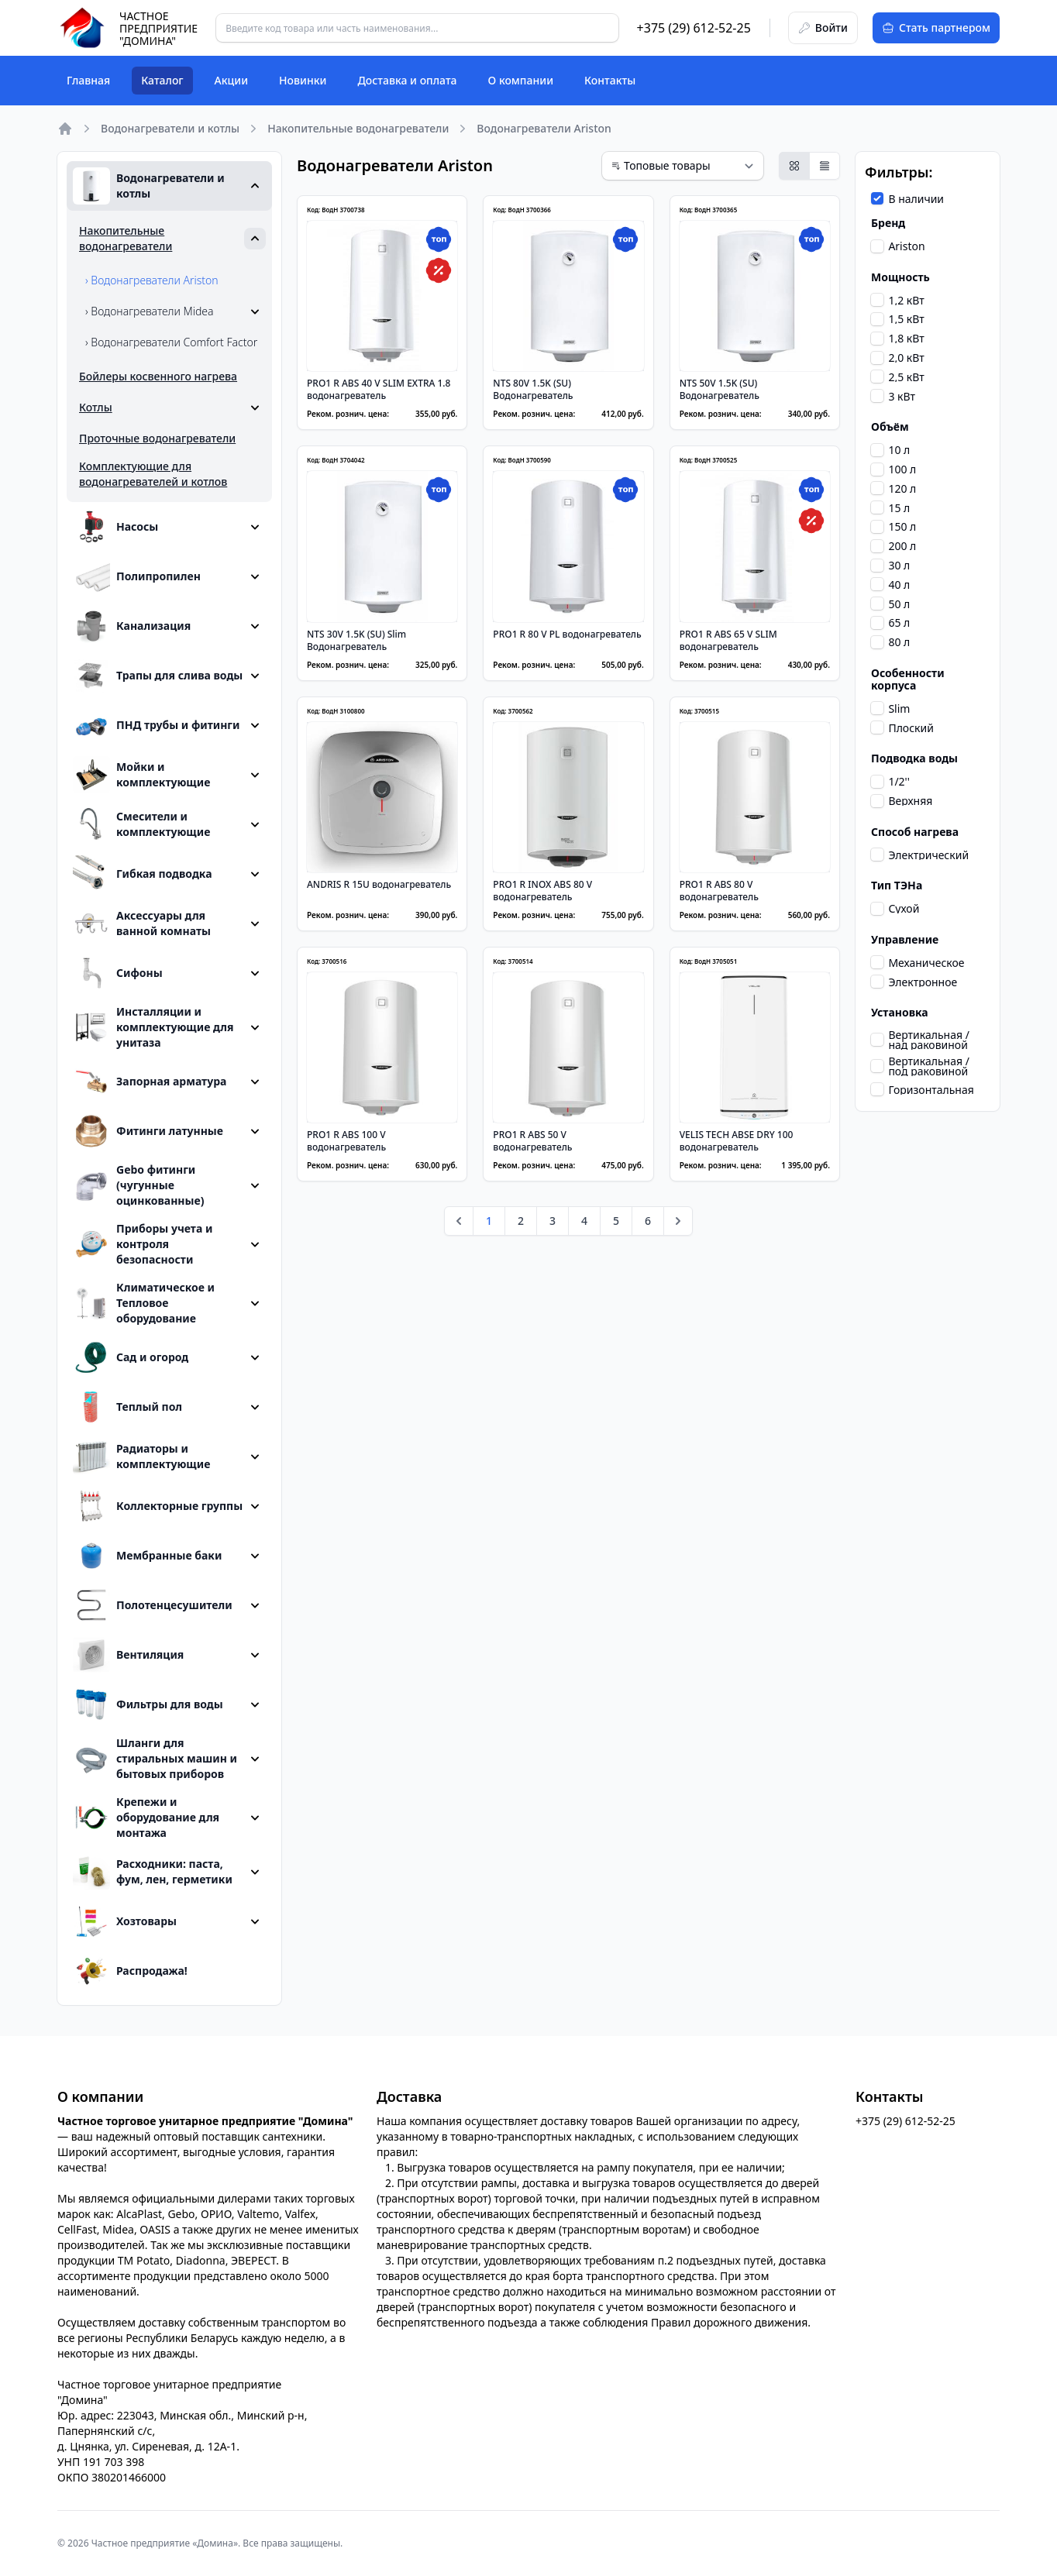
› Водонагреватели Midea (149, 311)
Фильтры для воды (148, 1704)
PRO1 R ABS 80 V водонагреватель (719, 890)
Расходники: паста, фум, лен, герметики (152, 1871)
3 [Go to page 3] (552, 1220)
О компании (521, 80)
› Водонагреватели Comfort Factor (171, 342)
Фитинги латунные (148, 1131)
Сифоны (118, 973)
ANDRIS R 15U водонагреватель (379, 884)
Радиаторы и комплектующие (141, 1456)
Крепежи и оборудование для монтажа (146, 1817)
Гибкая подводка (142, 873)
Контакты (609, 80)
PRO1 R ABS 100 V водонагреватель (346, 1141)
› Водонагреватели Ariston (152, 280)
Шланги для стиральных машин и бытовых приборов (155, 1758)
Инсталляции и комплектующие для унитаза (153, 1027)
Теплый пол (127, 1407)
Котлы (95, 407)
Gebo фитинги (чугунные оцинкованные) (138, 1185)
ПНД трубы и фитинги (156, 725)
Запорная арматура (149, 1081)
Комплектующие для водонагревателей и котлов (153, 474)
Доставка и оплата (406, 80)
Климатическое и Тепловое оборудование (144, 1303)
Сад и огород (130, 1357)
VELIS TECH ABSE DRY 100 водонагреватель (737, 1141)
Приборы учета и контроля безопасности (142, 1244)
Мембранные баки (147, 1555)
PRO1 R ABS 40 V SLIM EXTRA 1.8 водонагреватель (379, 389)
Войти (823, 27)
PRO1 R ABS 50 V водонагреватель (532, 1141)
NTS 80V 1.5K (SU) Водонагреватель (533, 389)
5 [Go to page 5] (616, 1220)
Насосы (115, 526)
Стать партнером (936, 27)
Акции (232, 80)
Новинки (302, 80)
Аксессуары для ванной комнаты (142, 923)
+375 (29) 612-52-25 (694, 27)
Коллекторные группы (158, 1506)
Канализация (132, 626)
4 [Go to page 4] (584, 1220)
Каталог (162, 80)
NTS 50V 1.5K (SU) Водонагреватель (719, 389)
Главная (88, 80)
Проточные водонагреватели (157, 438)
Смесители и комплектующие (141, 824)
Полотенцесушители (152, 1605)
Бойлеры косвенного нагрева (158, 376)
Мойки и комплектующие (141, 774)
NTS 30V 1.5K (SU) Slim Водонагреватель (356, 640)
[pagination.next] (678, 1221)
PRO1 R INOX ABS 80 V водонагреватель (542, 890)
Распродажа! (130, 1971)
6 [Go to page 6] (648, 1220)
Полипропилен (137, 576)
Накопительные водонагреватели (358, 128)
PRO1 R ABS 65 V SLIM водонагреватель (728, 640)
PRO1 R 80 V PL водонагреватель (567, 634)
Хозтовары (125, 1921)
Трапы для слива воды (158, 675)
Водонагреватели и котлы (170, 128)
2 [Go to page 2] (521, 1220)
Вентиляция (128, 1654)
